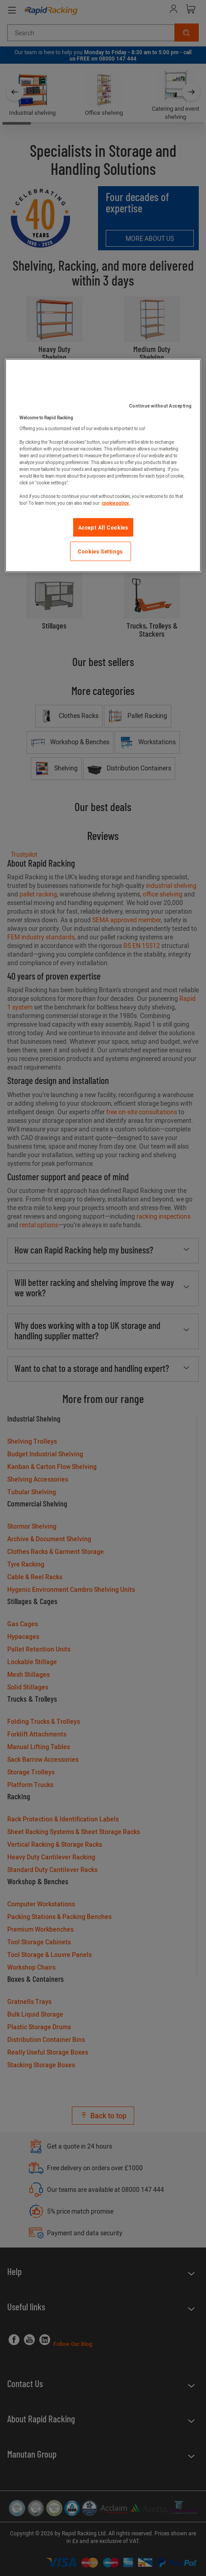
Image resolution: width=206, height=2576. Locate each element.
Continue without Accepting (160, 406)
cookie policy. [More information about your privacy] (116, 503)
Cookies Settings (100, 551)
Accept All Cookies (103, 527)
